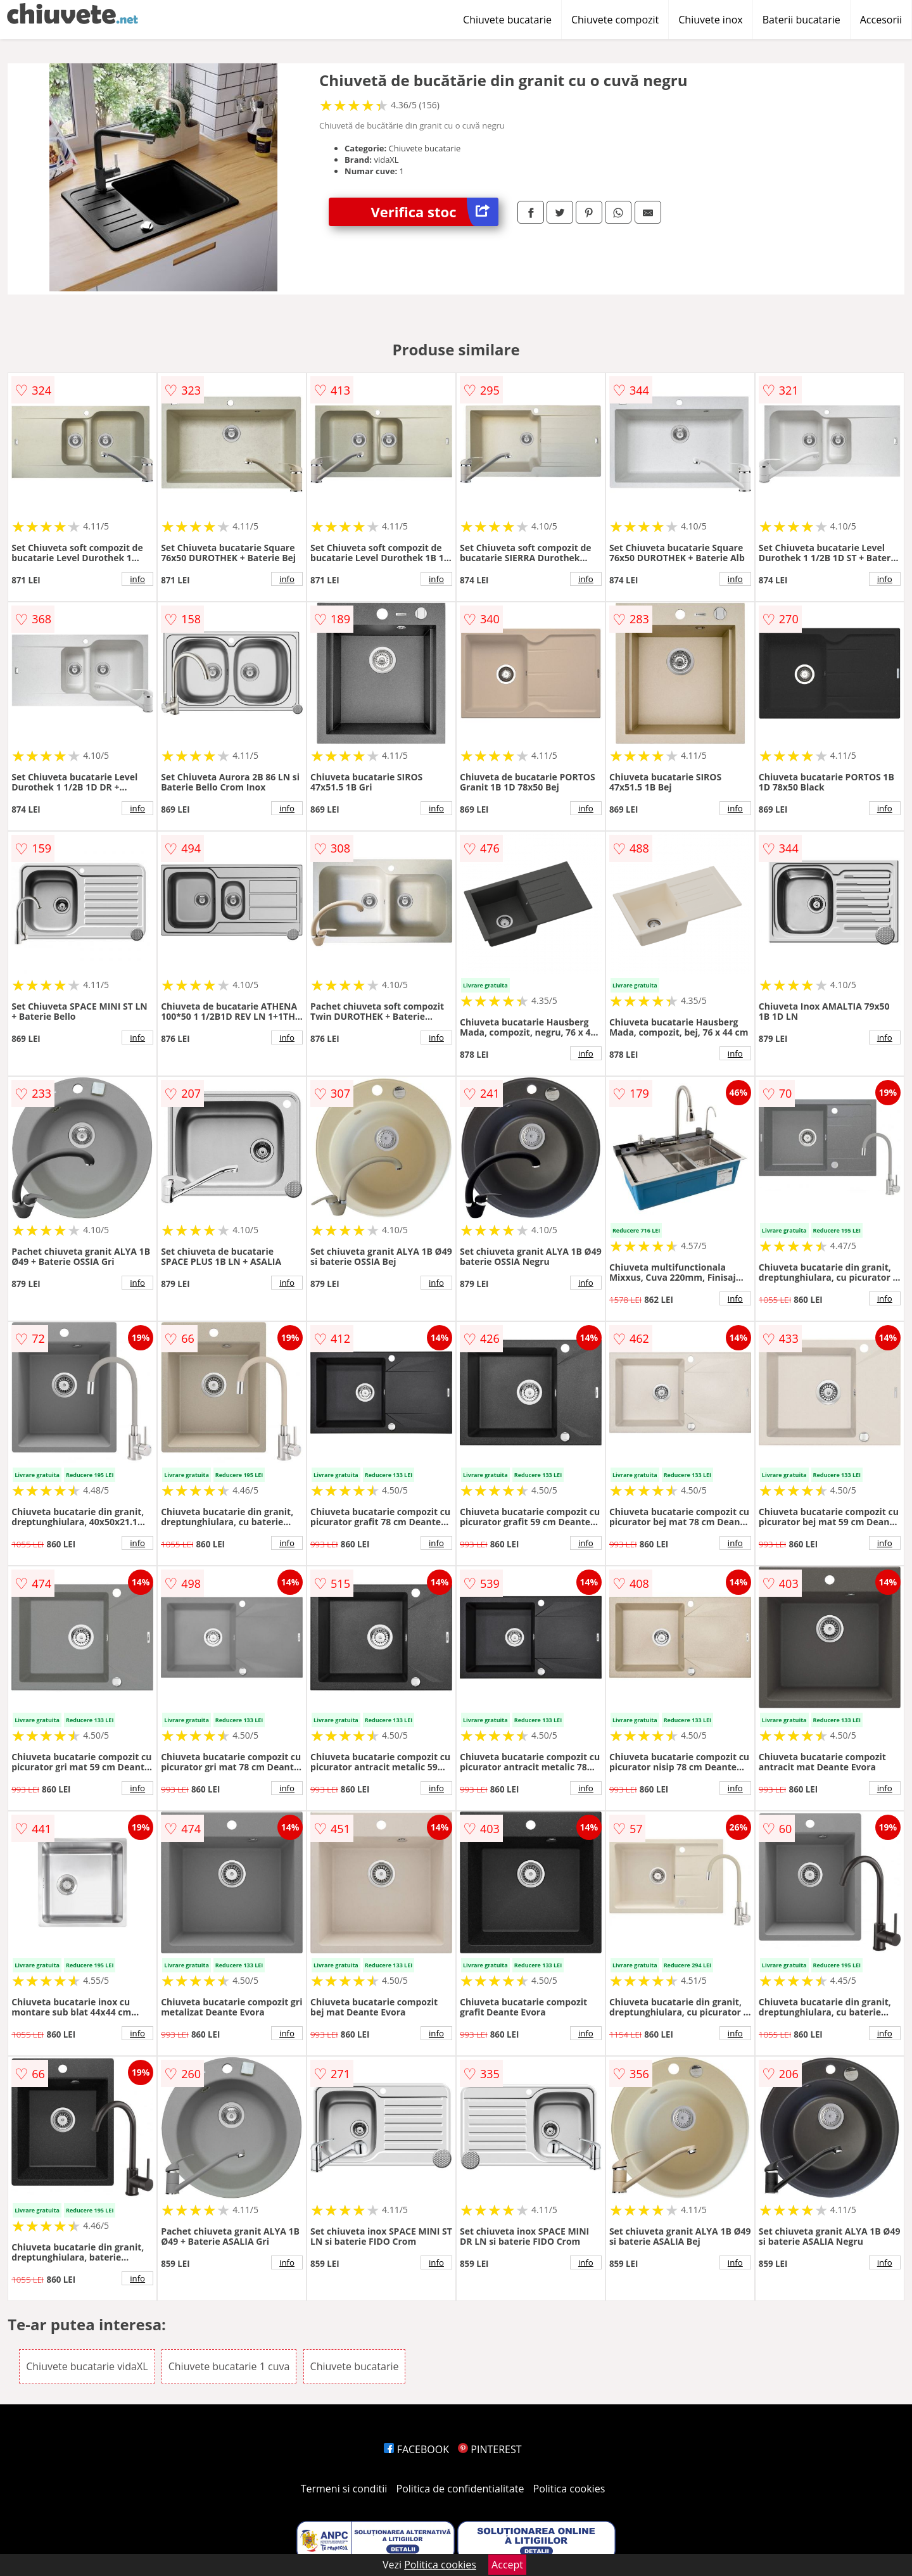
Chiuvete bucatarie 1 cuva (229, 2366)
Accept (507, 2565)
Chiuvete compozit (615, 20)
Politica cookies (569, 2489)
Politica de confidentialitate (460, 2489)
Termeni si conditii (344, 2489)
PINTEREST (489, 2449)
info (137, 579)
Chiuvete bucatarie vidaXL (87, 2366)
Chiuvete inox (710, 20)
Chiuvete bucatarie (507, 20)
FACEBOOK (416, 2449)
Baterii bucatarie (801, 20)
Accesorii (881, 20)
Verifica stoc (434, 212)
